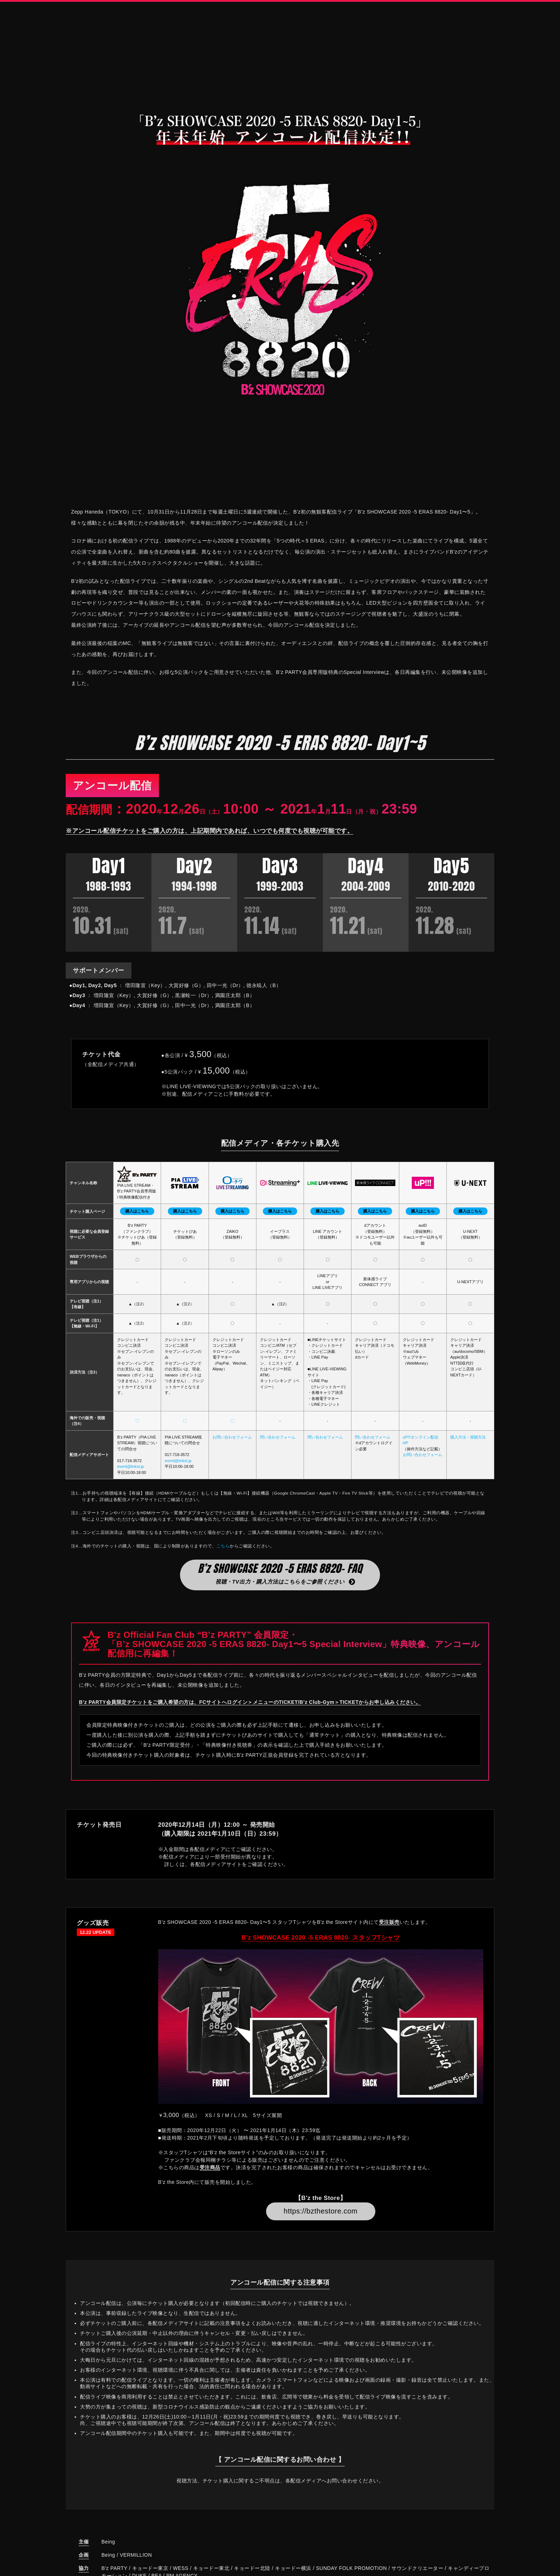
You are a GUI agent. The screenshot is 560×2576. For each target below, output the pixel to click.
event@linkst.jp (130, 1477)
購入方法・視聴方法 (468, 1447)
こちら (223, 1556)
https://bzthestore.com (321, 2222)
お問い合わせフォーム (232, 1447)
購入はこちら (137, 1222)
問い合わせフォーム (277, 1447)
